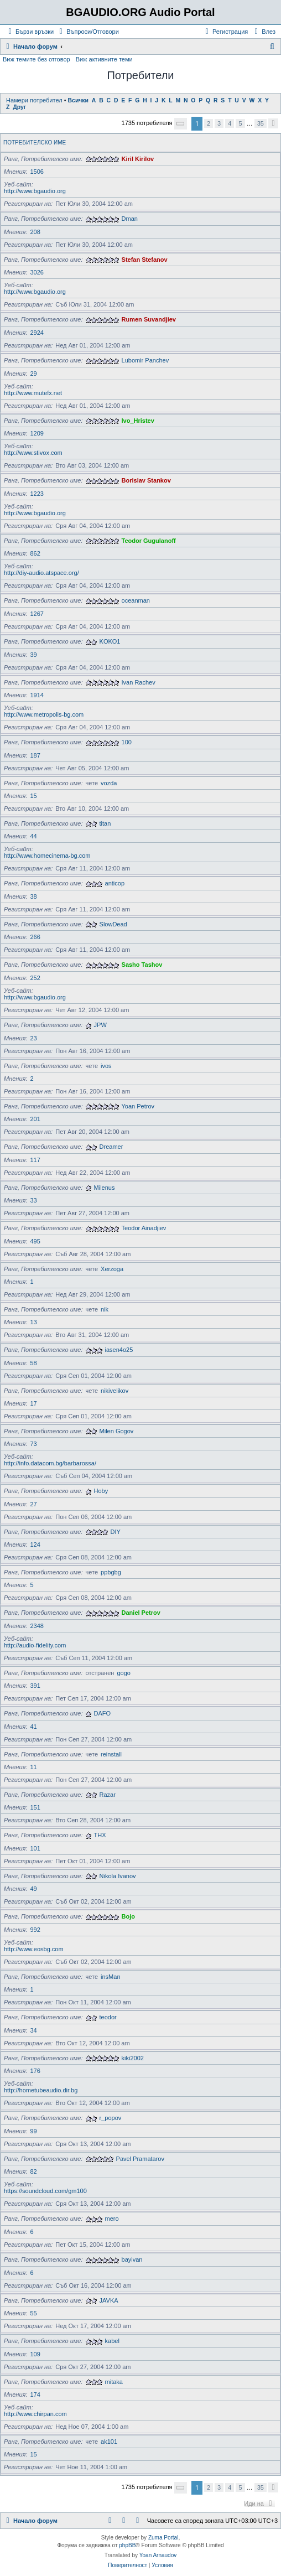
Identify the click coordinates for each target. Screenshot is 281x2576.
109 (35, 2354)
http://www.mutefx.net (33, 393)
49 (33, 1888)
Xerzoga (112, 1269)
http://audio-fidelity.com (35, 1645)
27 (33, 1504)
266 (35, 937)
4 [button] (229, 123)
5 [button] (240, 123)
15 (33, 795)
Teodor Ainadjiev (144, 1228)
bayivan (132, 2259)
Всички (78, 100)
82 (33, 2171)
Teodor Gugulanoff (149, 540)
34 (33, 2030)
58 (33, 1363)
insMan (110, 1976)
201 (35, 1119)
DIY (116, 1531)
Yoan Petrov (138, 1106)
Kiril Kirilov (138, 159)
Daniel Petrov (141, 1612)
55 (33, 2313)
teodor (108, 2017)
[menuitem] (87, 31)
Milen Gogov (117, 1431)
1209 (36, 433)
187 (35, 755)
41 (33, 1726)
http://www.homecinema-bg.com (47, 855)
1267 (36, 613)
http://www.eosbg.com (34, 1949)
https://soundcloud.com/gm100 (45, 2191)
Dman (130, 218)
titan (105, 823)
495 (35, 1241)
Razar (108, 1794)
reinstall (111, 1754)
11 (33, 1767)
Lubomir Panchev (145, 360)
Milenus (104, 1187)
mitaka (114, 2381)
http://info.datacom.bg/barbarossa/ (50, 1463)
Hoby (101, 1490)
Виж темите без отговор (36, 59)
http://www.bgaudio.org (35, 191)
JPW (100, 1025)
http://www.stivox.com (33, 452)
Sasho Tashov (142, 964)
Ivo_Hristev (138, 420)
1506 (36, 171)
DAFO (102, 1713)
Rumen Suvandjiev (149, 319)
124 (35, 1544)
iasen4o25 (119, 1349)
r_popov (111, 2117)
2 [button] (208, 123)
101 (35, 1848)
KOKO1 (110, 641)
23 (33, 1038)
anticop (114, 883)
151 (35, 1807)
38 (33, 896)
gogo (123, 1673)
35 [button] (260, 123)
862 (35, 553)
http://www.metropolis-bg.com (44, 714)
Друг (19, 107)
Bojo (128, 1916)
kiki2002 (133, 2058)
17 (33, 1403)
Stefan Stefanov (145, 259)
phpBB (127, 2545)
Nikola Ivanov (118, 1876)
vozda (109, 783)
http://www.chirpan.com (35, 2414)
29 (33, 373)
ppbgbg (111, 1572)
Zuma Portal (163, 2537)
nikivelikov (114, 1390)
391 (35, 1685)
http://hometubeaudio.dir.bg (40, 2090)
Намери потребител (34, 100)
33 (33, 1200)
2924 (36, 332)
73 (33, 1443)
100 (127, 742)
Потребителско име (34, 142)
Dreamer (111, 1146)
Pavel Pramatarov (140, 2158)
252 (35, 978)
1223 (36, 493)
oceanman (136, 600)
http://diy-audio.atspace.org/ (41, 572)
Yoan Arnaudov (157, 2555)
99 (33, 2131)
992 (35, 1929)
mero (112, 2218)
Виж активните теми (104, 59)
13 (33, 1322)
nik (104, 1309)
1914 (36, 695)
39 (33, 654)
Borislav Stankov (146, 480)
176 (35, 2070)
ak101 (109, 2441)
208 (35, 232)
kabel (112, 2340)
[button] (181, 123)
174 (35, 2394)
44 (33, 836)
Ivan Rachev (138, 682)
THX (100, 1835)
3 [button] (219, 123)
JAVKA (109, 2300)
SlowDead (113, 924)
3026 (36, 272)
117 (35, 1160)
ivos (106, 1065)
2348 (36, 1626)
